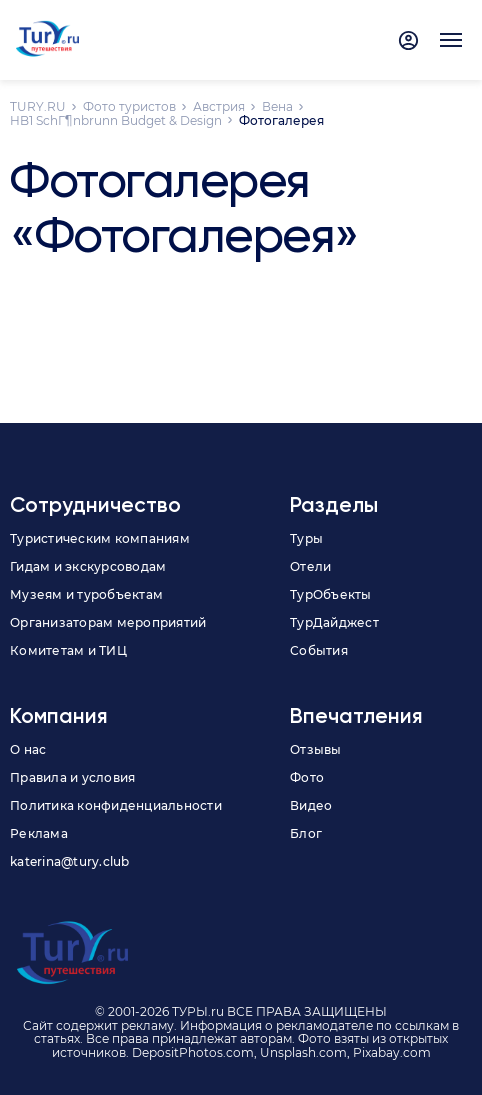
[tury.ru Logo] (47, 40)
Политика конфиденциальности (116, 805)
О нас (28, 749)
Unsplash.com (303, 1052)
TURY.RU (38, 106)
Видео (311, 805)
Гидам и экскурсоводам (88, 566)
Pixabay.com (392, 1052)
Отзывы (316, 749)
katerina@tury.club (70, 861)
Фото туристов (129, 106)
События (319, 650)
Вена (277, 106)
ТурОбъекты (331, 594)
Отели (310, 566)
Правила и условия (72, 777)
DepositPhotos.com (193, 1052)
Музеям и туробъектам (86, 594)
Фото (307, 777)
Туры (306, 538)
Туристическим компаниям (100, 538)
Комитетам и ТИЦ (68, 650)
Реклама (39, 833)
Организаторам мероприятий (108, 622)
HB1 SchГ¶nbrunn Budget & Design (116, 120)
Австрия (219, 106)
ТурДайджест (334, 622)
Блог (306, 833)
